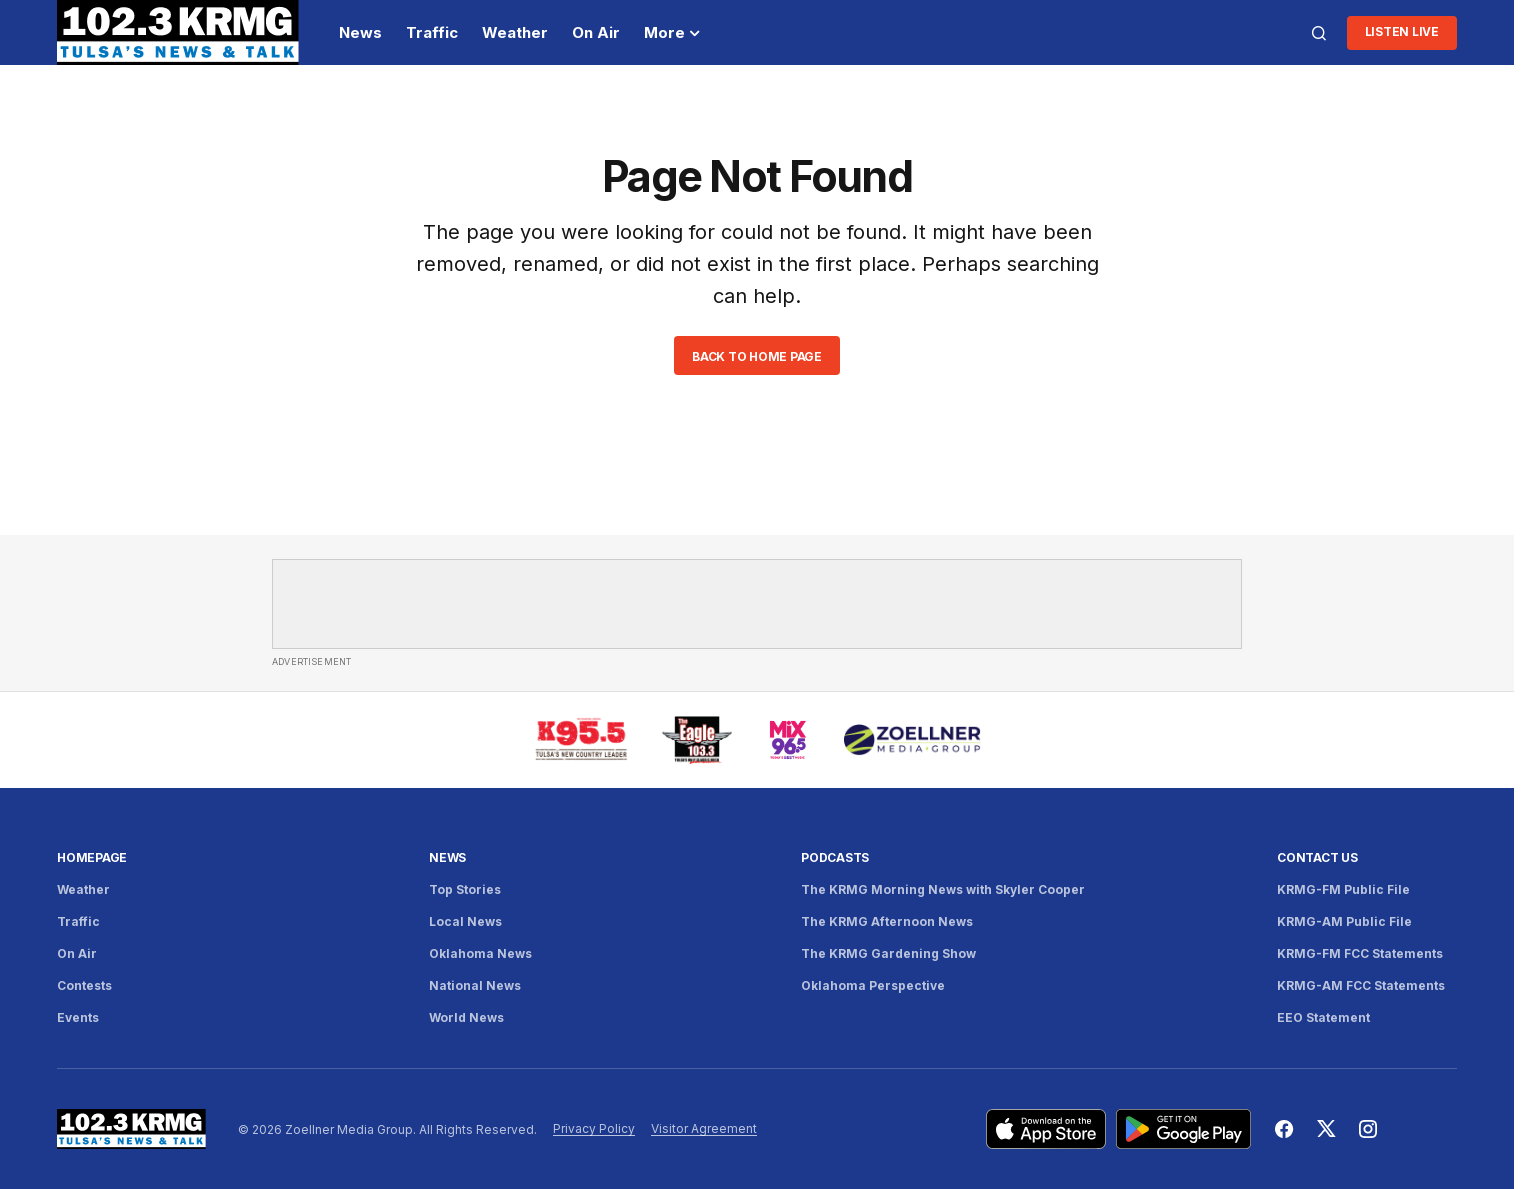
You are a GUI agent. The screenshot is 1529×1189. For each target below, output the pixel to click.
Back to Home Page (757, 356)
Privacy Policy (594, 1128)
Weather (83, 889)
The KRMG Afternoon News (887, 921)
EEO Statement (1323, 1017)
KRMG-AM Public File (1344, 921)
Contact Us (1317, 857)
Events (78, 1017)
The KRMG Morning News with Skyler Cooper (943, 889)
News (447, 857)
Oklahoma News (480, 953)
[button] (1319, 33)
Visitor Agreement (704, 1128)
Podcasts (835, 857)
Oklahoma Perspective (873, 985)
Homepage (92, 857)
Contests (84, 985)
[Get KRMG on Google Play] (1183, 1129)
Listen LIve (1402, 31)
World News (466, 1017)
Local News (465, 921)
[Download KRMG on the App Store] (1046, 1129)
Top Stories (465, 889)
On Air (77, 953)
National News (475, 985)
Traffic (78, 921)
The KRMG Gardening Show (888, 953)
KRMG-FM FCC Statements (1360, 953)
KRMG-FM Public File (1343, 889)
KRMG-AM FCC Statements (1361, 985)
